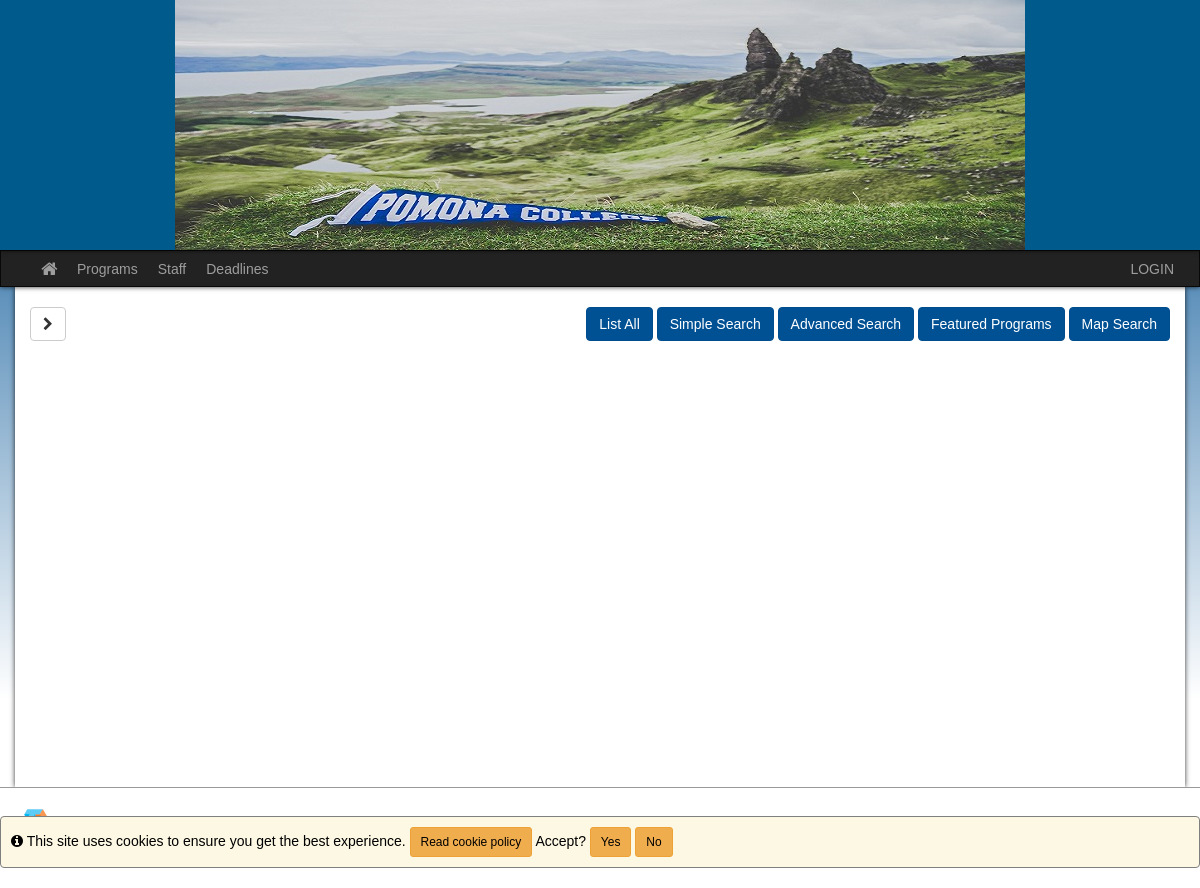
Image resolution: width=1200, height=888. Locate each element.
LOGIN (1152, 269)
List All (619, 324)
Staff (172, 269)
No (653, 842)
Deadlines (237, 269)
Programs (107, 269)
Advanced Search (846, 324)
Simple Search (715, 324)
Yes (611, 842)
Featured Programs (991, 324)
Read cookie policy (471, 842)
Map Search (1119, 324)
